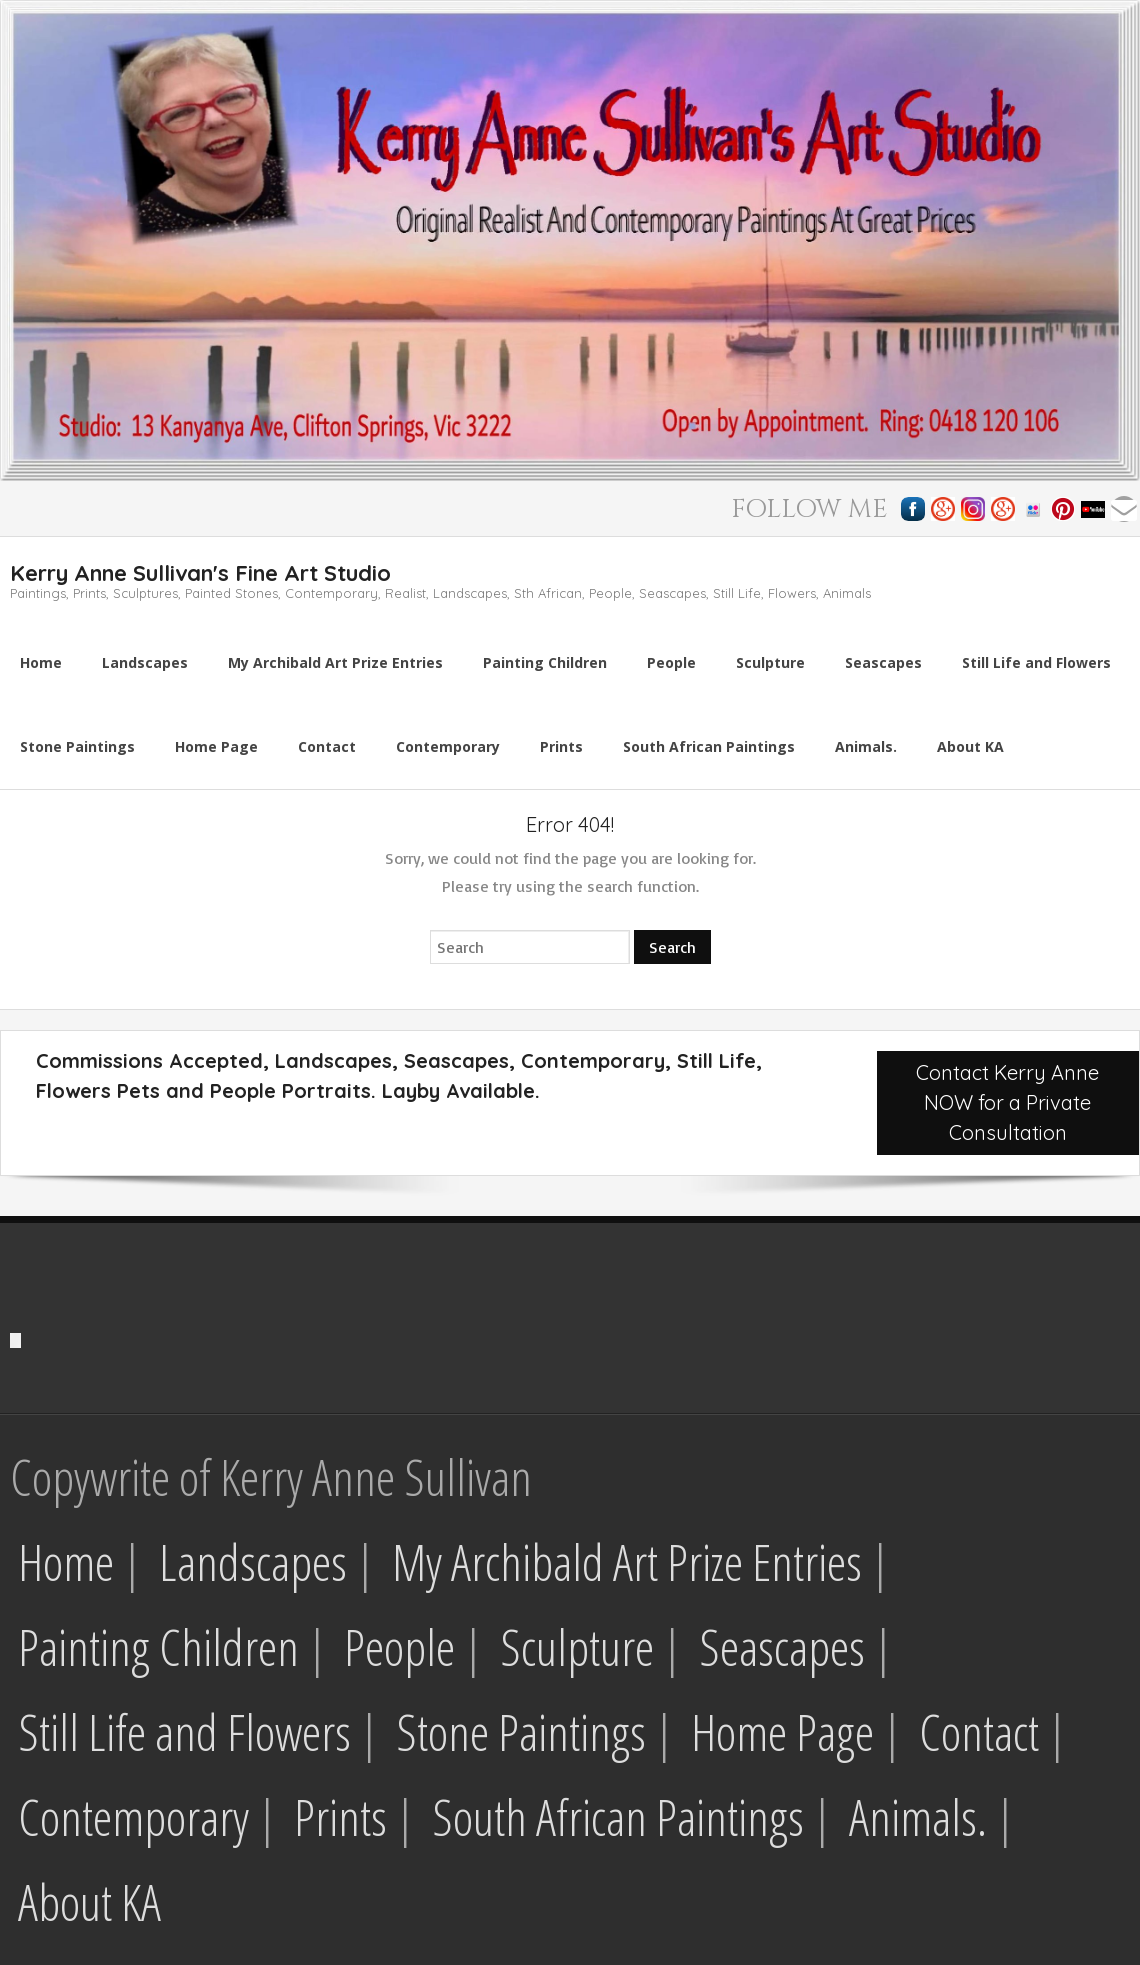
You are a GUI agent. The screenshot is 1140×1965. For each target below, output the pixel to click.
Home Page (782, 1732)
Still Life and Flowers (184, 1732)
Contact (979, 1732)
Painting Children (158, 1647)
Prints (340, 1817)
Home (66, 1562)
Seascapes (782, 1647)
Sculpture (577, 1647)
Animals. (918, 1817)
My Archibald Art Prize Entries (627, 1562)
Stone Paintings (521, 1732)
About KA (89, 1902)
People (399, 1647)
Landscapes (253, 1562)
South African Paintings (618, 1817)
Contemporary (133, 1817)
